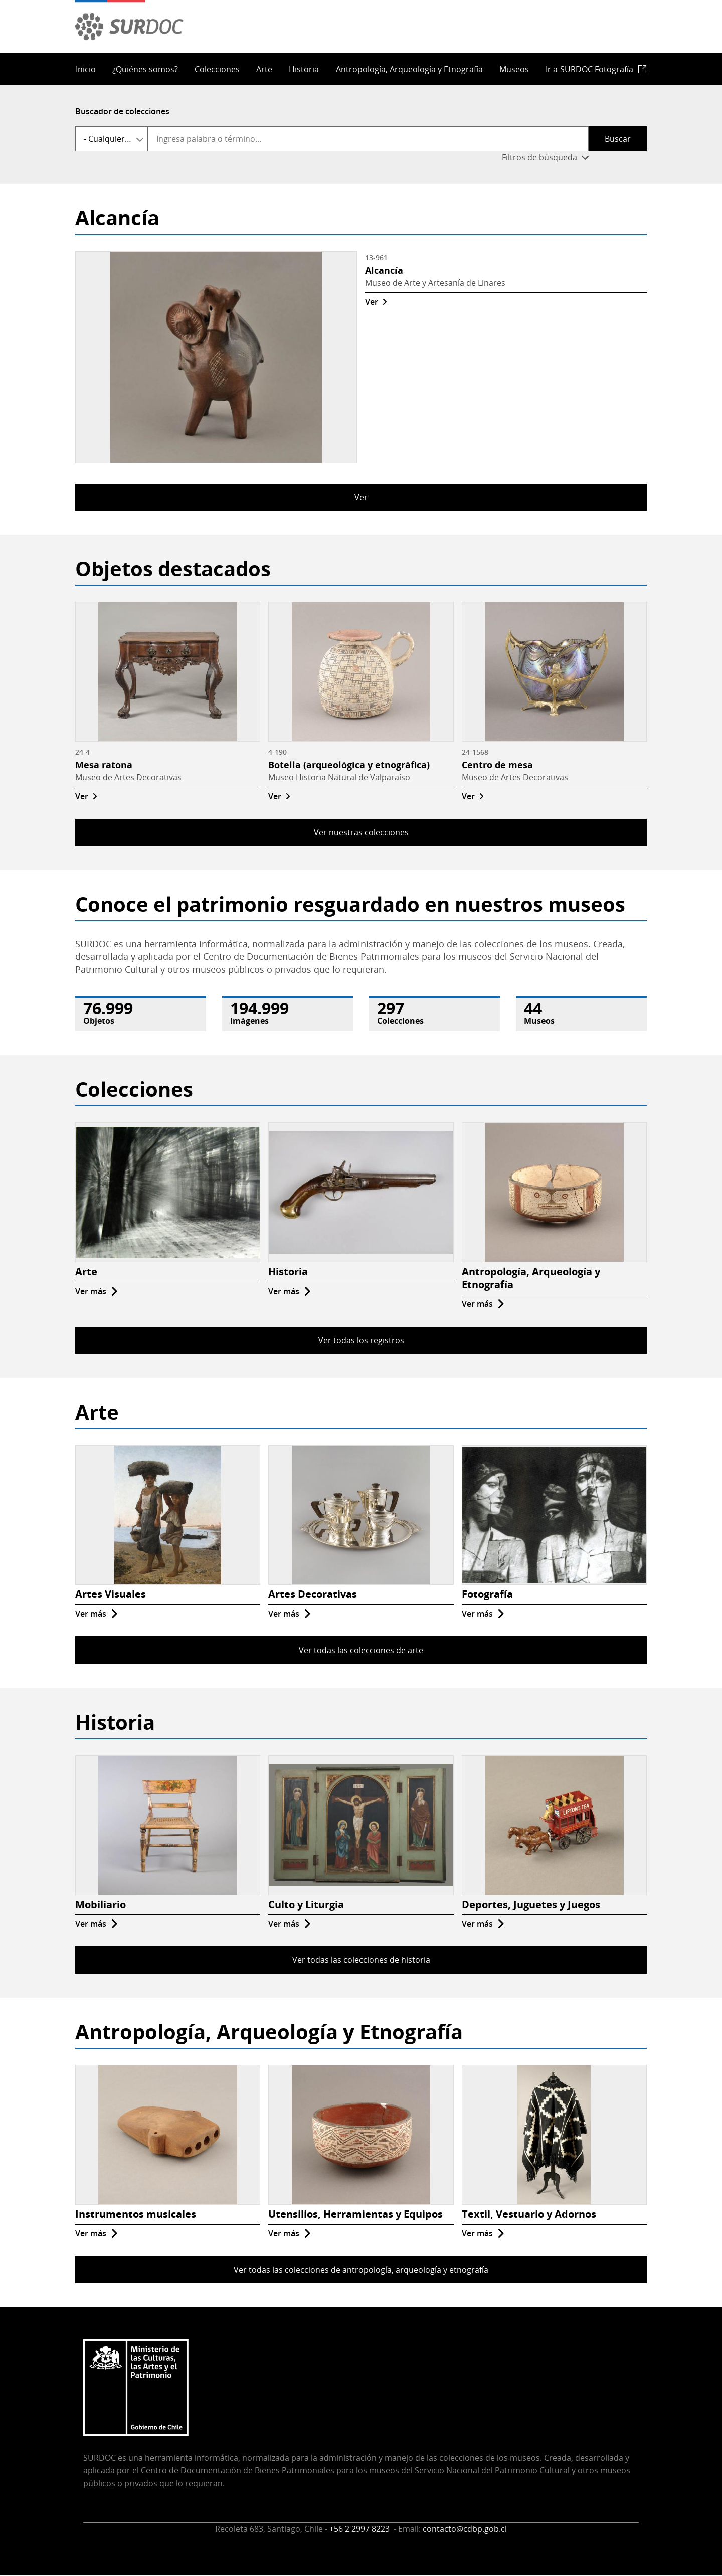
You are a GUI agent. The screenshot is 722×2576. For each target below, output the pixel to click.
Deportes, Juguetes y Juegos (531, 1904)
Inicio (86, 69)
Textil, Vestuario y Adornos (529, 2214)
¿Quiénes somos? (145, 69)
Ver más (90, 1291)
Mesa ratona (103, 765)
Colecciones (217, 69)
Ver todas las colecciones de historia (361, 1959)
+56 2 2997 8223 (360, 2528)
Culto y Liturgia (306, 1904)
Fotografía (487, 1594)
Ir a (589, 69)
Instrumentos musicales (135, 2214)
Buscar (618, 138)
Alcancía (384, 270)
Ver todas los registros (361, 1340)
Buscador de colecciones (122, 111)
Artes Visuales (110, 1594)
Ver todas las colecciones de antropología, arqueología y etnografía (361, 2269)
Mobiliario (100, 1904)
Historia (304, 69)
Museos (514, 69)
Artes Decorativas (312, 1594)
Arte (264, 69)
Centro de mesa (497, 765)
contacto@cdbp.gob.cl (465, 2528)
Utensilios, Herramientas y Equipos (355, 2214)
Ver (371, 301)
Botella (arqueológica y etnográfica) (349, 765)
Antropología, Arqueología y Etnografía (409, 69)
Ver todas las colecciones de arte (361, 1650)
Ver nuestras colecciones (361, 832)
